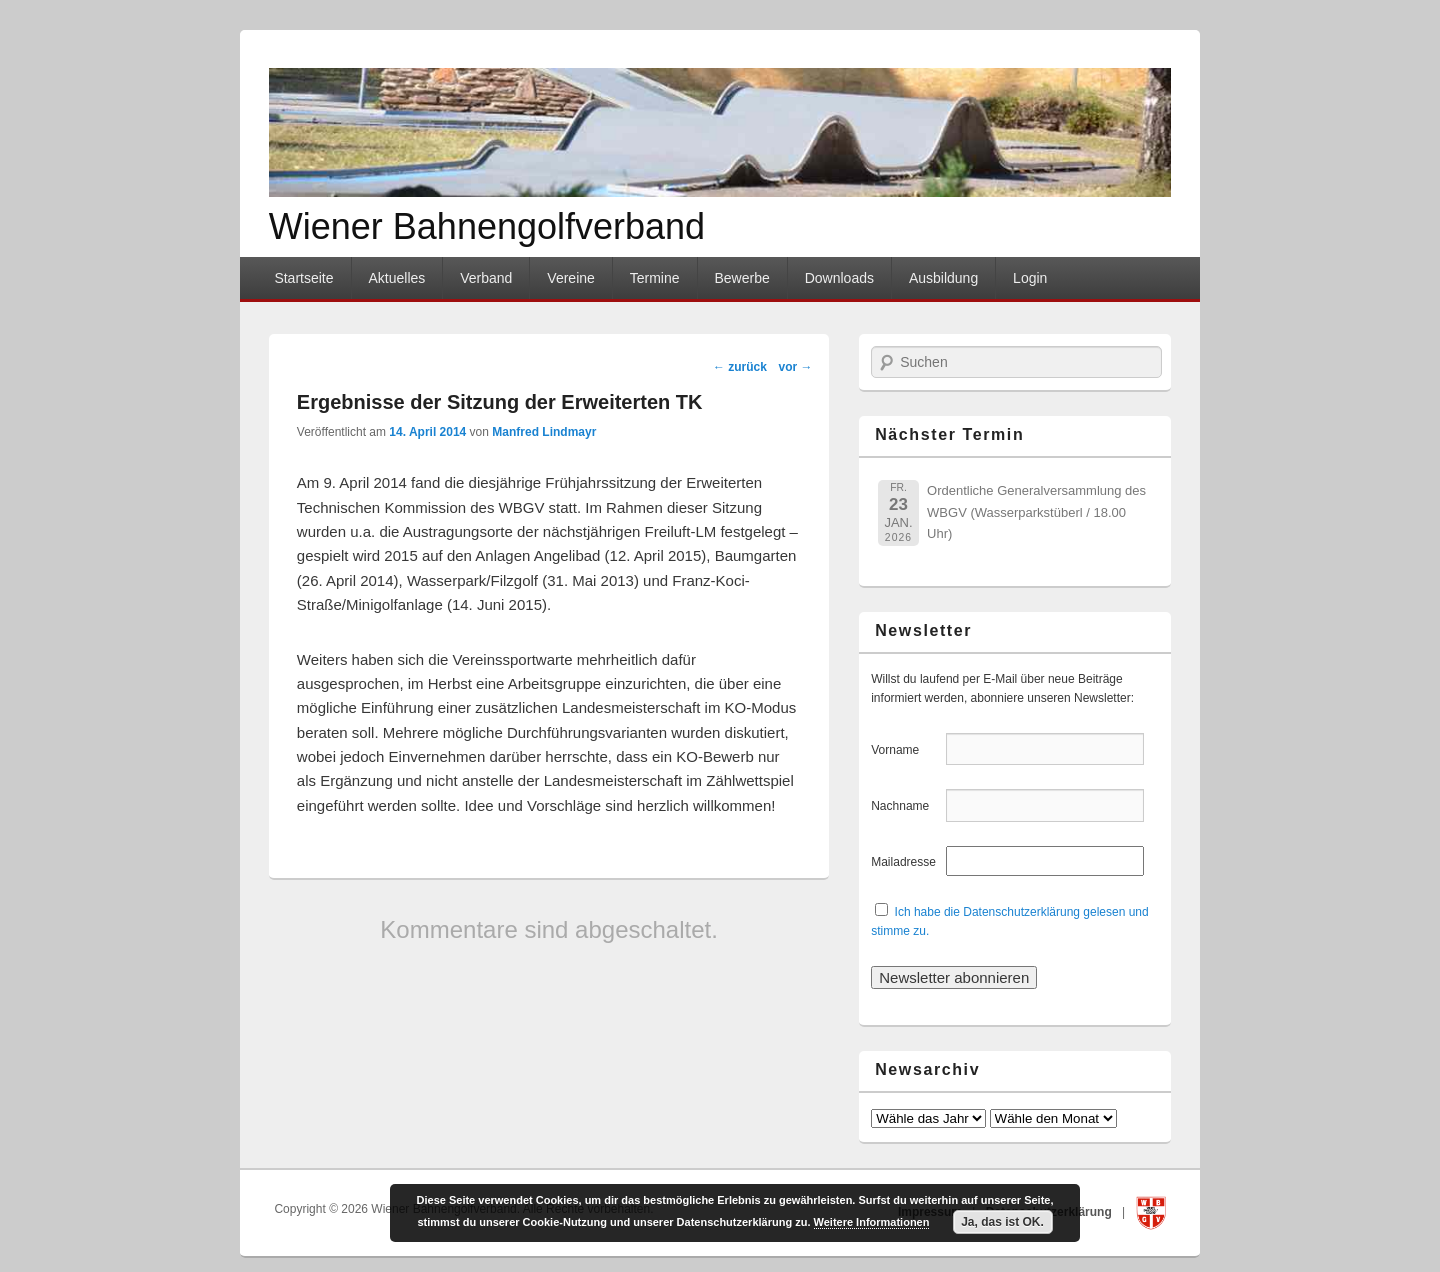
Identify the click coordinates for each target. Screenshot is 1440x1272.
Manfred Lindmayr (544, 432)
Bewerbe (741, 278)
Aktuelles (396, 278)
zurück (740, 367)
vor (796, 367)
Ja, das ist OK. (1002, 1222)
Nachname (906, 806)
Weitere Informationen (872, 1222)
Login (1030, 278)
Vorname (906, 750)
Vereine (570, 278)
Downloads (839, 278)
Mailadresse (906, 862)
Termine (655, 278)
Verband (486, 278)
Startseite (303, 278)
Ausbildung (943, 278)
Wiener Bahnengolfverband (487, 226)
